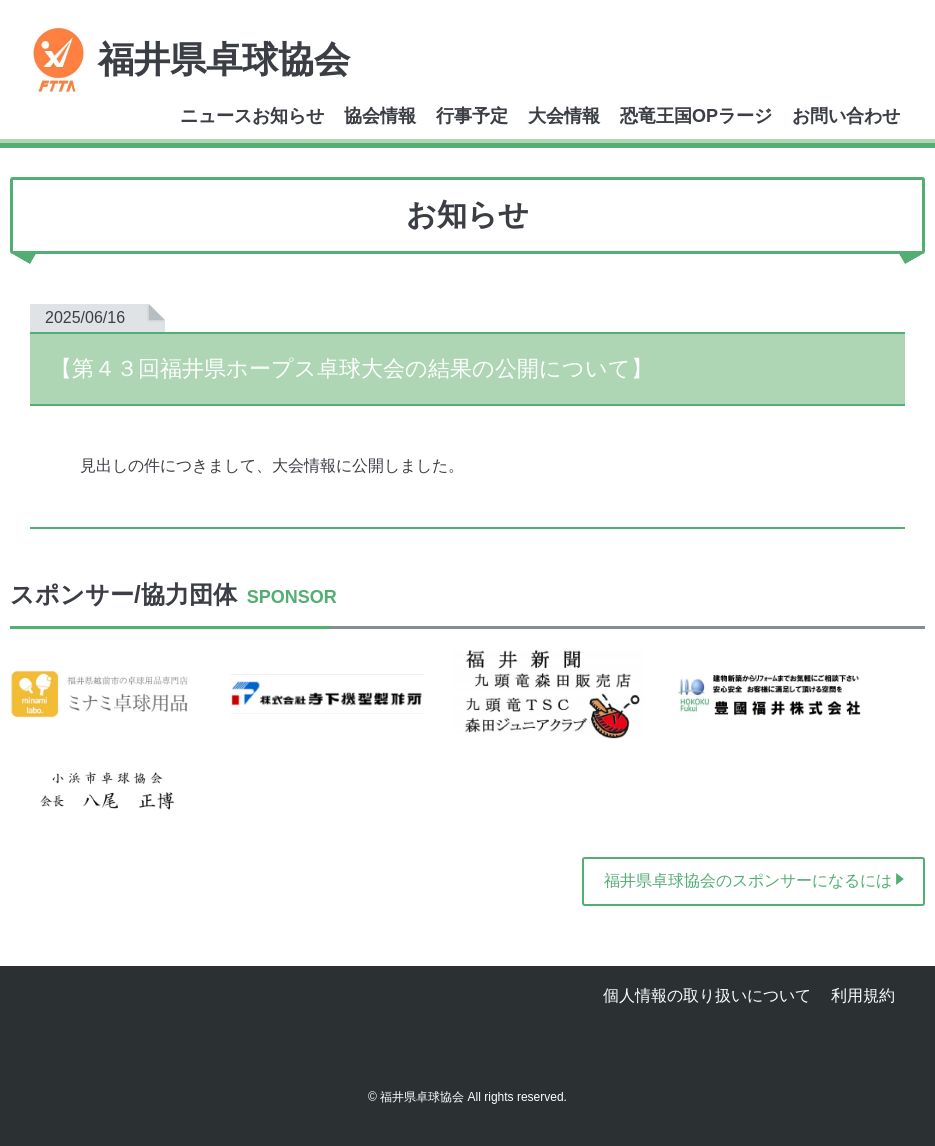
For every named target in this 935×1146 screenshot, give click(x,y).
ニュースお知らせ (252, 116)
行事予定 (472, 116)
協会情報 (380, 116)
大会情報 (564, 116)
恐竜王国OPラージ (696, 116)
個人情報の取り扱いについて (707, 995)
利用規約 (863, 995)
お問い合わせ (846, 116)
